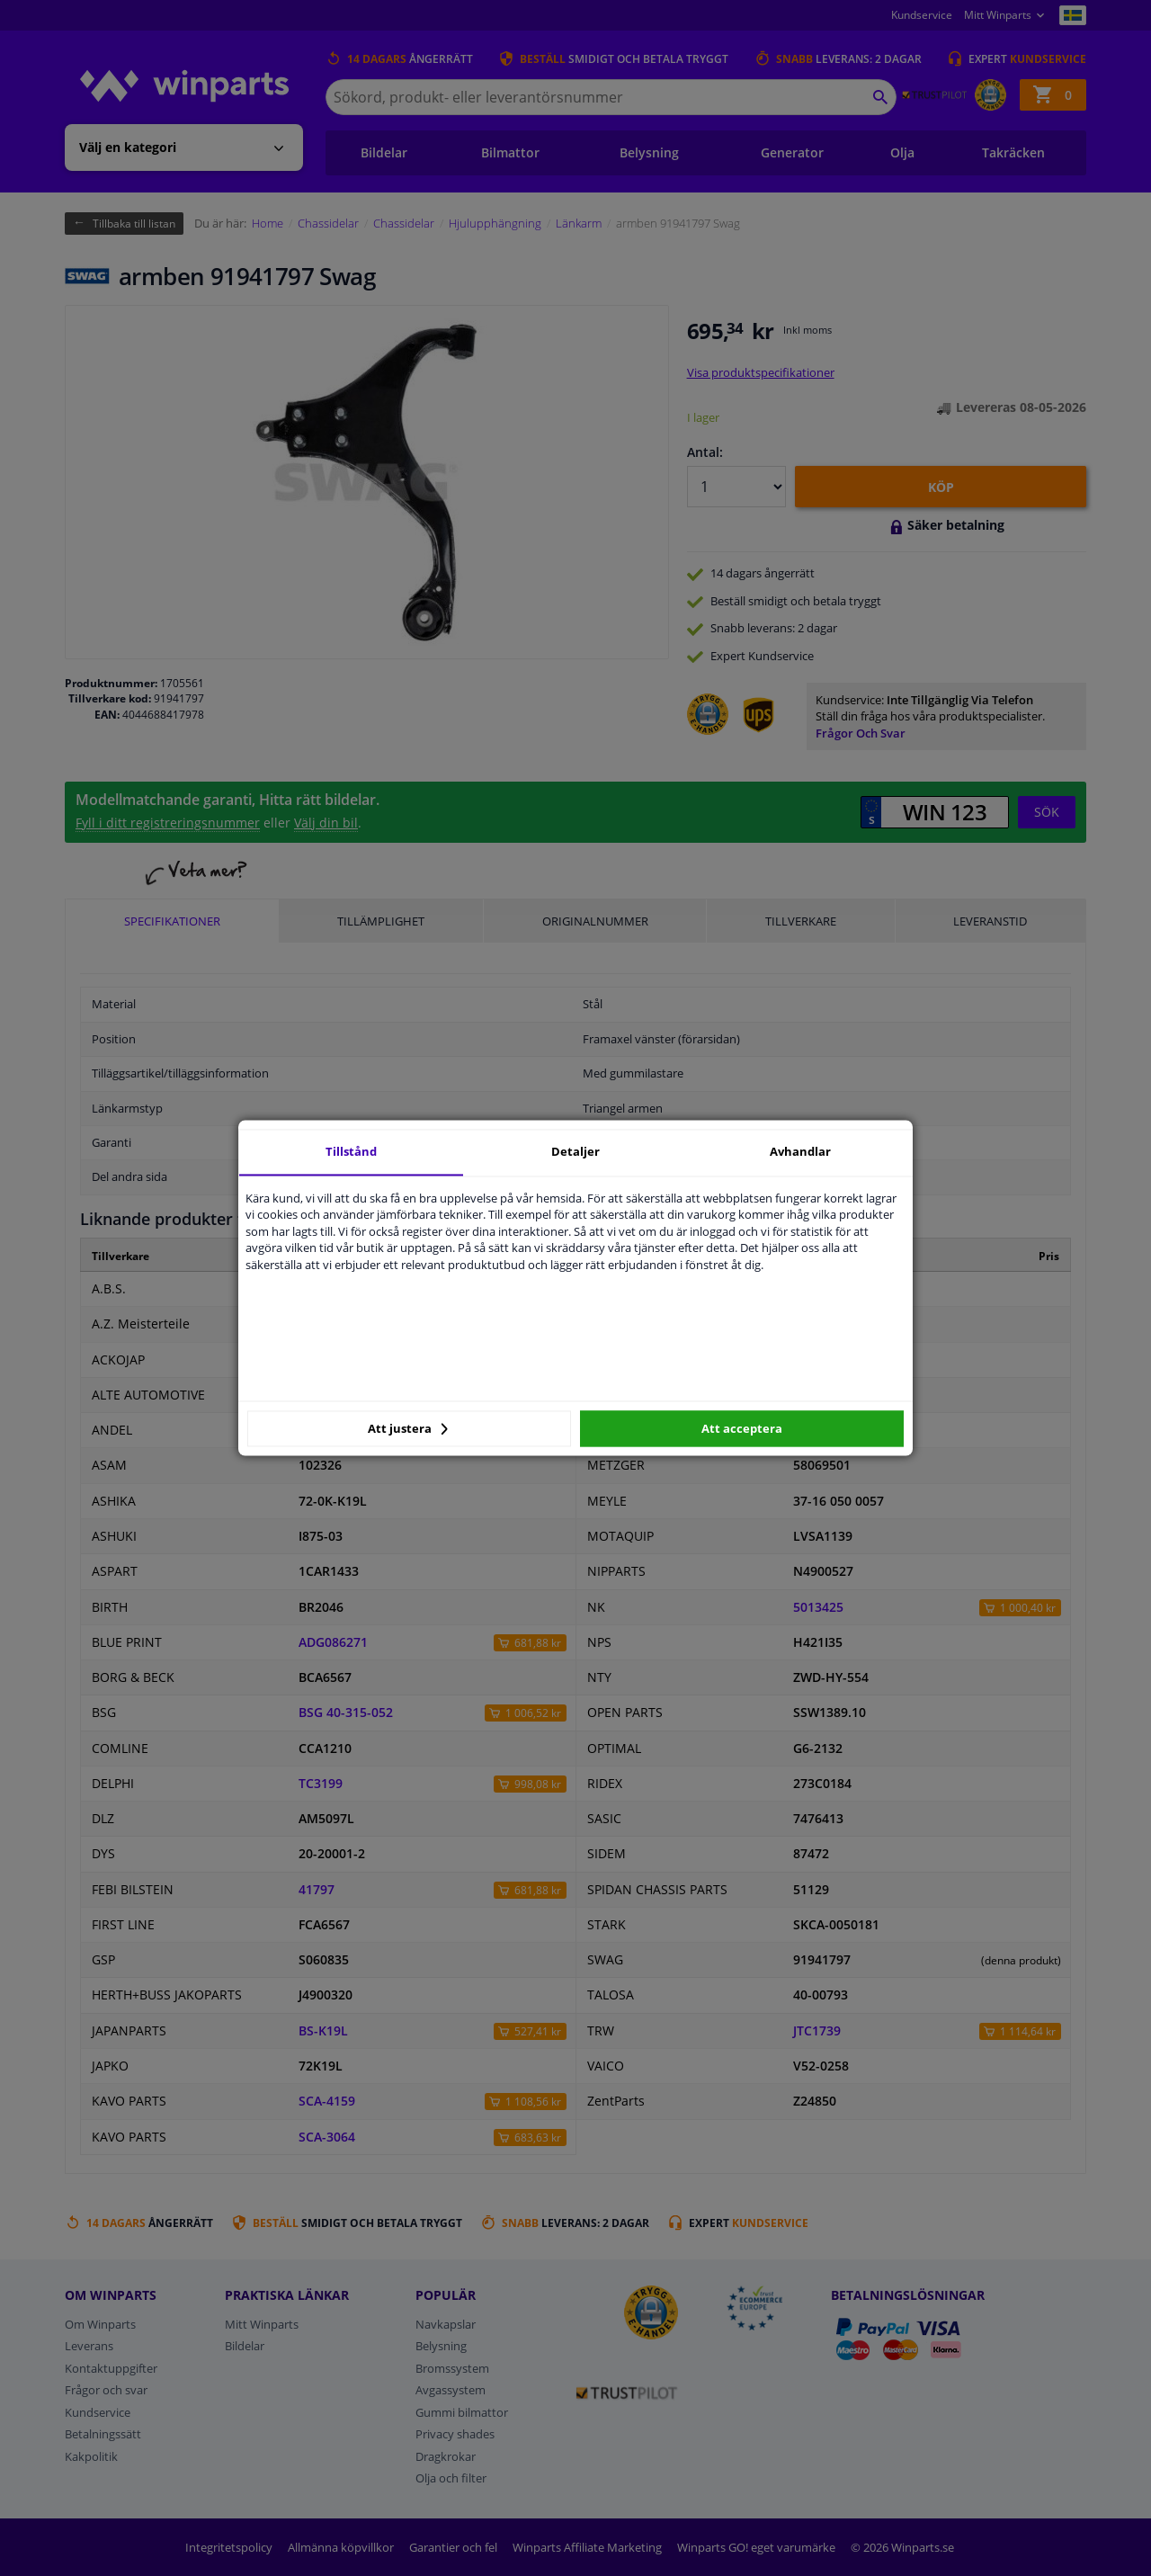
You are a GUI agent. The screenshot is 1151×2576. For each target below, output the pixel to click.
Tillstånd (351, 1151)
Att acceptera (741, 1428)
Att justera (408, 1428)
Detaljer (575, 1151)
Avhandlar (800, 1151)
